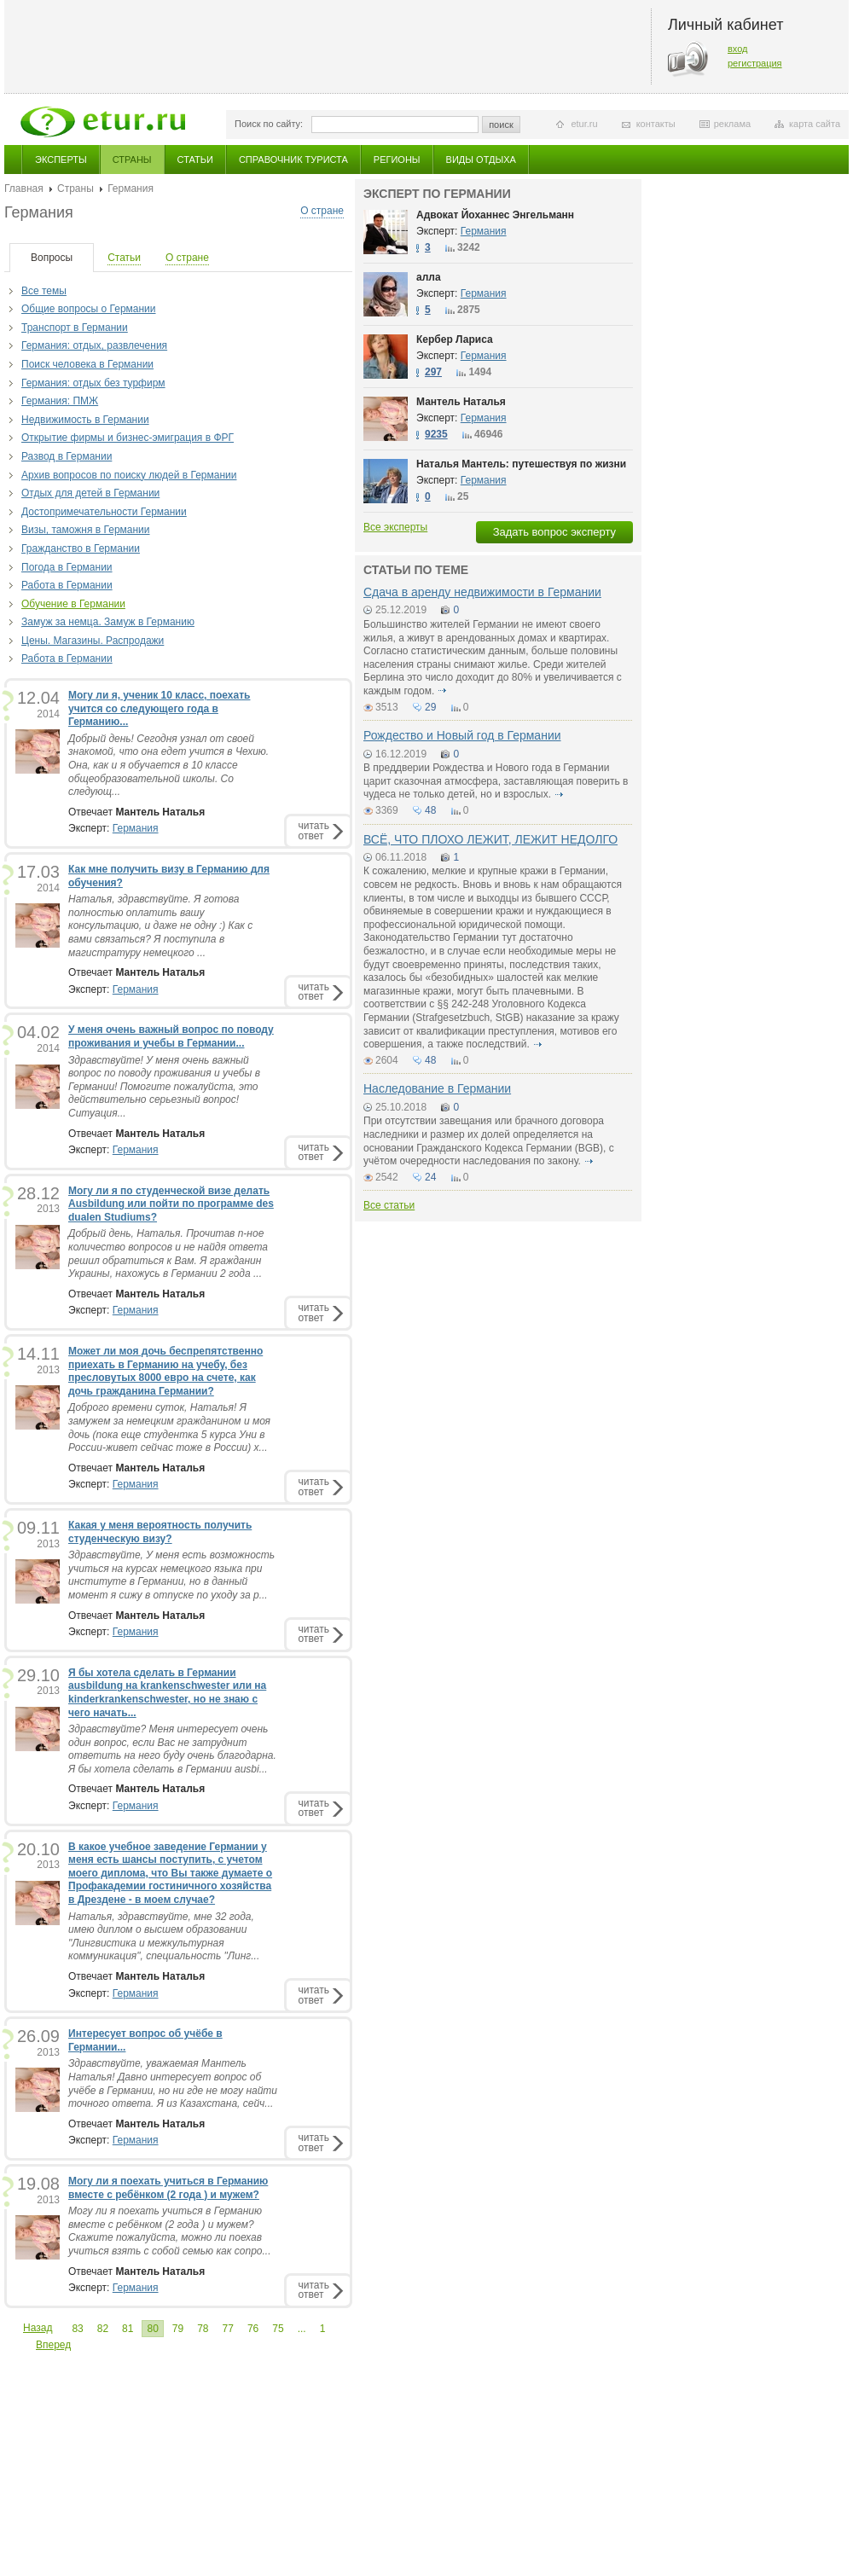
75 (277, 2329)
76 (252, 2329)
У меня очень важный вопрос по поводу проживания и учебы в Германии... (171, 1036)
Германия (136, 828)
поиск (501, 124)
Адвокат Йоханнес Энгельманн (495, 215)
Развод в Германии (66, 456)
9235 (436, 434)
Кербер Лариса (454, 339)
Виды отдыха (481, 159)
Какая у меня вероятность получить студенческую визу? (160, 1532)
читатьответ (314, 830)
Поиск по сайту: (269, 124)
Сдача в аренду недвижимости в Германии (482, 592)
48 (430, 810)
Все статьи (389, 1205)
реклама (732, 124)
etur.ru (584, 124)
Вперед (53, 2345)
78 (202, 2329)
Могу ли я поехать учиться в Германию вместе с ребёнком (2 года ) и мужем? (168, 2188)
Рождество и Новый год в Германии (462, 735)
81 (127, 2329)
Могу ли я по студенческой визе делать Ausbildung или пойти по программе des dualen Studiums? (171, 1204)
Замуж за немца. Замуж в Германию (107, 622)
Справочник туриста (293, 159)
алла (428, 277)
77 (228, 2329)
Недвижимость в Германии (85, 420)
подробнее (443, 691)
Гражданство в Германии (80, 548)
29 (430, 707)
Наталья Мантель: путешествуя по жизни (521, 464)
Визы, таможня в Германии (85, 530)
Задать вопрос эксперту (554, 531)
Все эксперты (395, 527)
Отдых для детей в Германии (90, 493)
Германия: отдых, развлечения (94, 345)
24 (430, 1177)
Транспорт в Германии (74, 328)
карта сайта (814, 124)
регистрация (755, 63)
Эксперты (61, 159)
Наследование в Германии (437, 1088)
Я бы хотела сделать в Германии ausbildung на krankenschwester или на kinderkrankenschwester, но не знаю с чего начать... (167, 1693)
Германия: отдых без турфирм (93, 383)
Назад (37, 2328)
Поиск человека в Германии (87, 364)
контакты (656, 124)
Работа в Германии (67, 585)
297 (433, 372)
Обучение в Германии (73, 604)
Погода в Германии (67, 567)
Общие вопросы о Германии (88, 309)
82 (102, 2329)
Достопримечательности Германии (104, 512)
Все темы (44, 291)
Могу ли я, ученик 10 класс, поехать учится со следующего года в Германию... (159, 708)
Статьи (195, 159)
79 (177, 2329)
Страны (132, 159)
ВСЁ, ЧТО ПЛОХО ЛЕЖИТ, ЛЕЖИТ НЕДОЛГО (490, 839)
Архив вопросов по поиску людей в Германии (129, 475)
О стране (322, 211)
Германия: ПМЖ (59, 401)
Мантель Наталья (461, 402)
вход (738, 49)
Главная (24, 188)
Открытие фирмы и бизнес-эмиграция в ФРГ (127, 438)
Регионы (397, 159)
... (302, 2329)
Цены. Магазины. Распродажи (92, 641)
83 (77, 2329)
